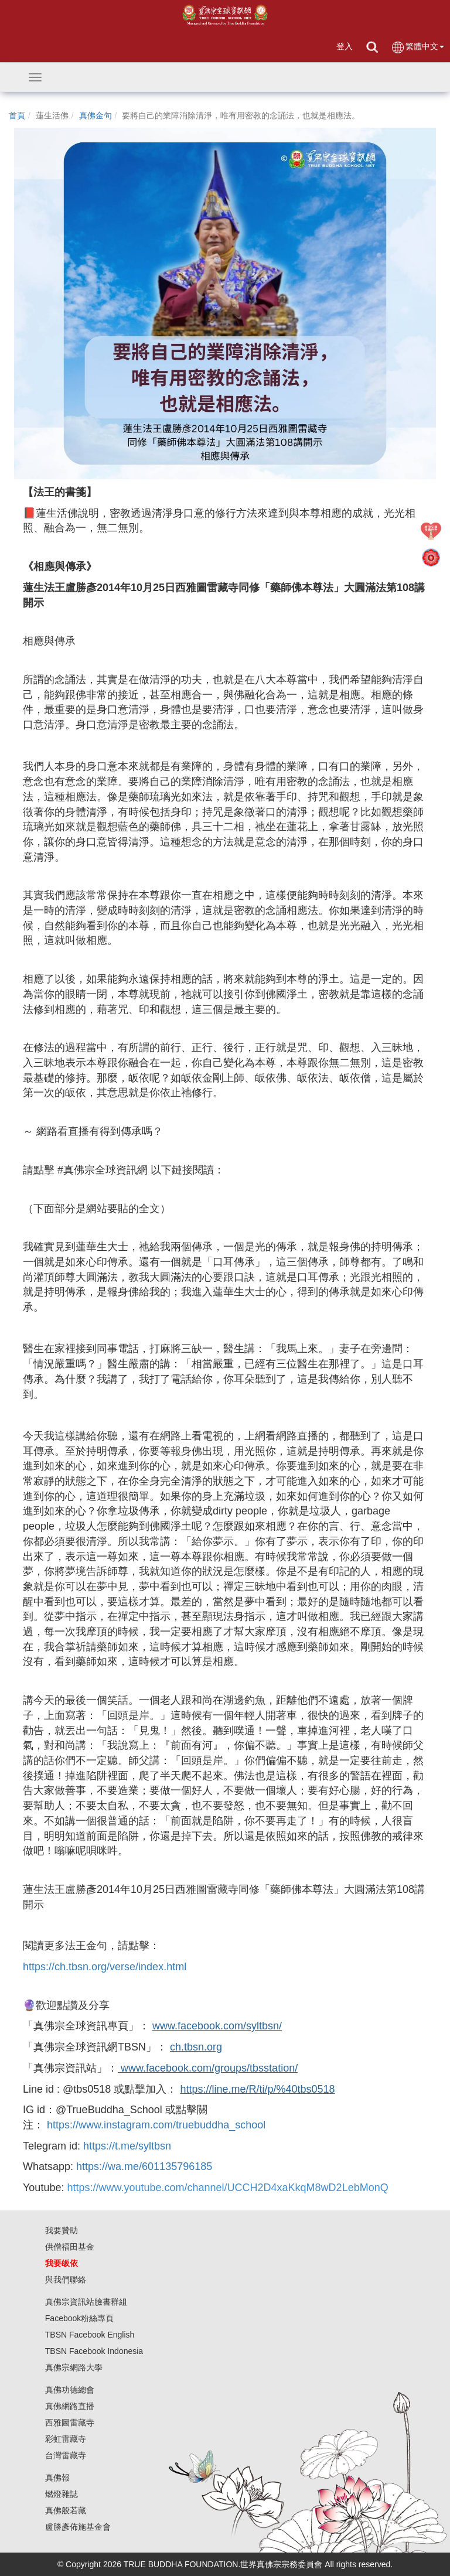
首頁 (17, 115)
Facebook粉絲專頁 (79, 2318)
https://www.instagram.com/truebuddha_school (156, 2125)
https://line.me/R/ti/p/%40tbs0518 (257, 2089)
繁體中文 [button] (417, 47)
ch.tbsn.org (196, 2047)
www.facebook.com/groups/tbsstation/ (208, 2068)
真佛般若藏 (65, 2510)
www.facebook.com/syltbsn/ (217, 2026)
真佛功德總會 (69, 2389)
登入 (344, 46)
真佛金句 (95, 115)
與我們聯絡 (65, 2279)
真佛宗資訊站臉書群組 (86, 2302)
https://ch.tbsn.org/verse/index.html (104, 1967)
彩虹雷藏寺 (65, 2439)
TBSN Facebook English (90, 2334)
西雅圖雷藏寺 (69, 2422)
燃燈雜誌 (61, 2494)
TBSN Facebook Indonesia (94, 2351)
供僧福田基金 (69, 2246)
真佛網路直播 (69, 2406)
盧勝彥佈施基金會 (78, 2526)
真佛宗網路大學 (74, 2367)
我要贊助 (61, 2230)
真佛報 (57, 2477)
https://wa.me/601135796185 (144, 2166)
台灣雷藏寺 (65, 2455)
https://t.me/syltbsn (127, 2146)
